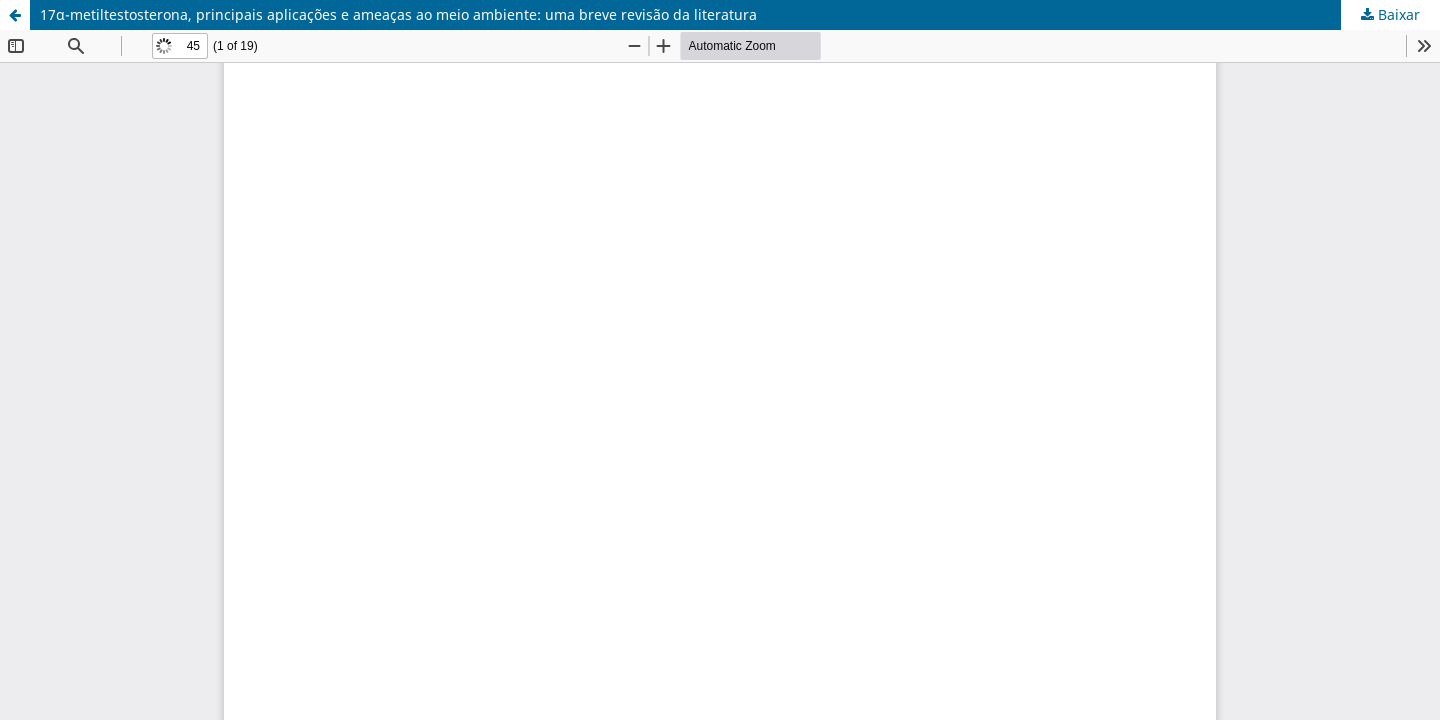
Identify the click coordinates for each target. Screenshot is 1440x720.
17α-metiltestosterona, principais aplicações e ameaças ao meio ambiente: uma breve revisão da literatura (398, 14)
